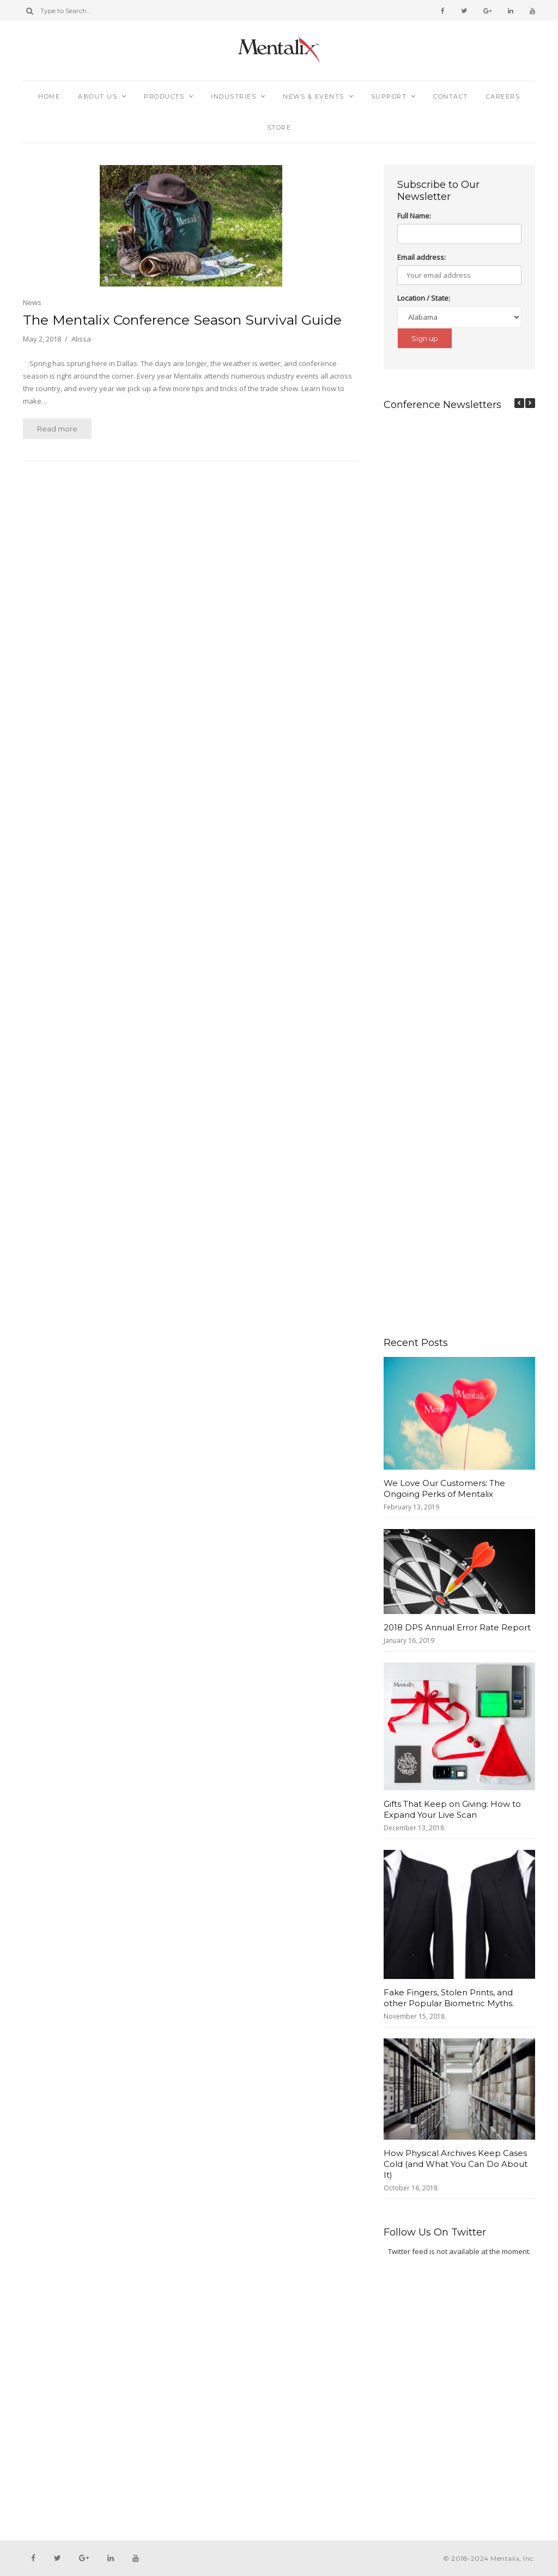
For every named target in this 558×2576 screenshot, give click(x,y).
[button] (530, 403)
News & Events (313, 96)
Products (164, 96)
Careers (503, 96)
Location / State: (423, 298)
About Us (97, 96)
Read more (57, 428)
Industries (233, 96)
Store (279, 127)
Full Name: (414, 216)
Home (49, 96)
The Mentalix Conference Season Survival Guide (182, 320)
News (32, 302)
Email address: (421, 257)
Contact (450, 96)
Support (389, 96)
